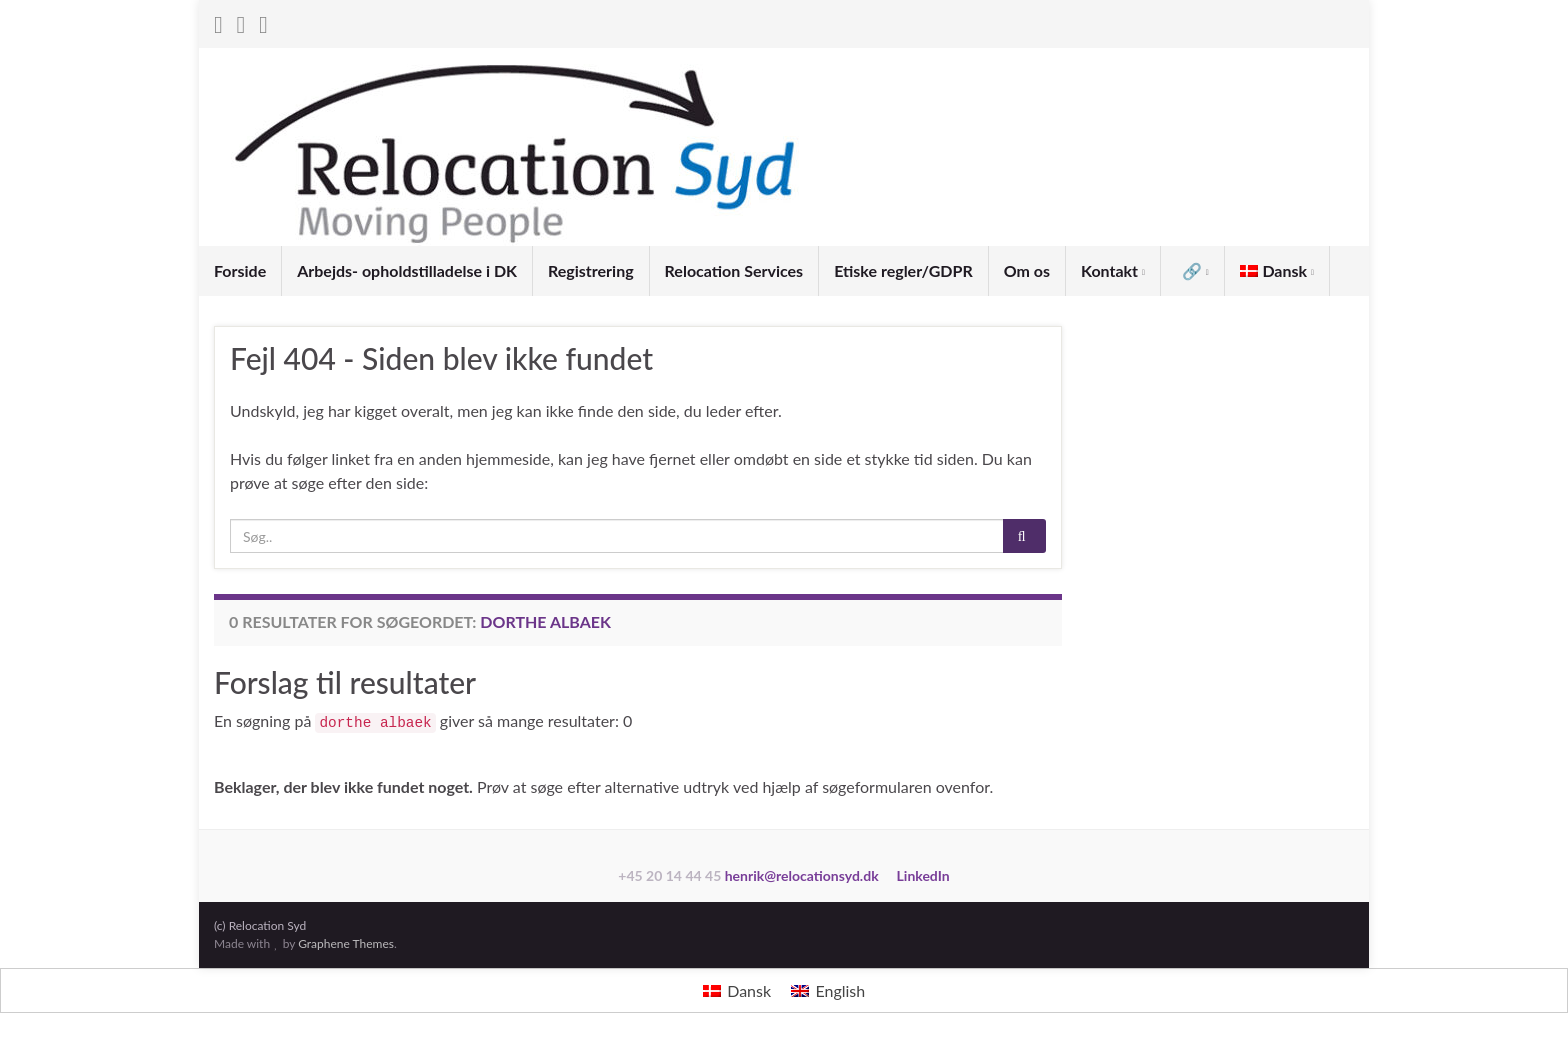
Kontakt (1113, 270)
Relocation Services (734, 270)
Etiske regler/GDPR (903, 270)
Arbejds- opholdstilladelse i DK (407, 270)
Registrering (591, 270)
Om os (1027, 270)
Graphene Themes (346, 943)
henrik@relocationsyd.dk (802, 875)
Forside (240, 270)
